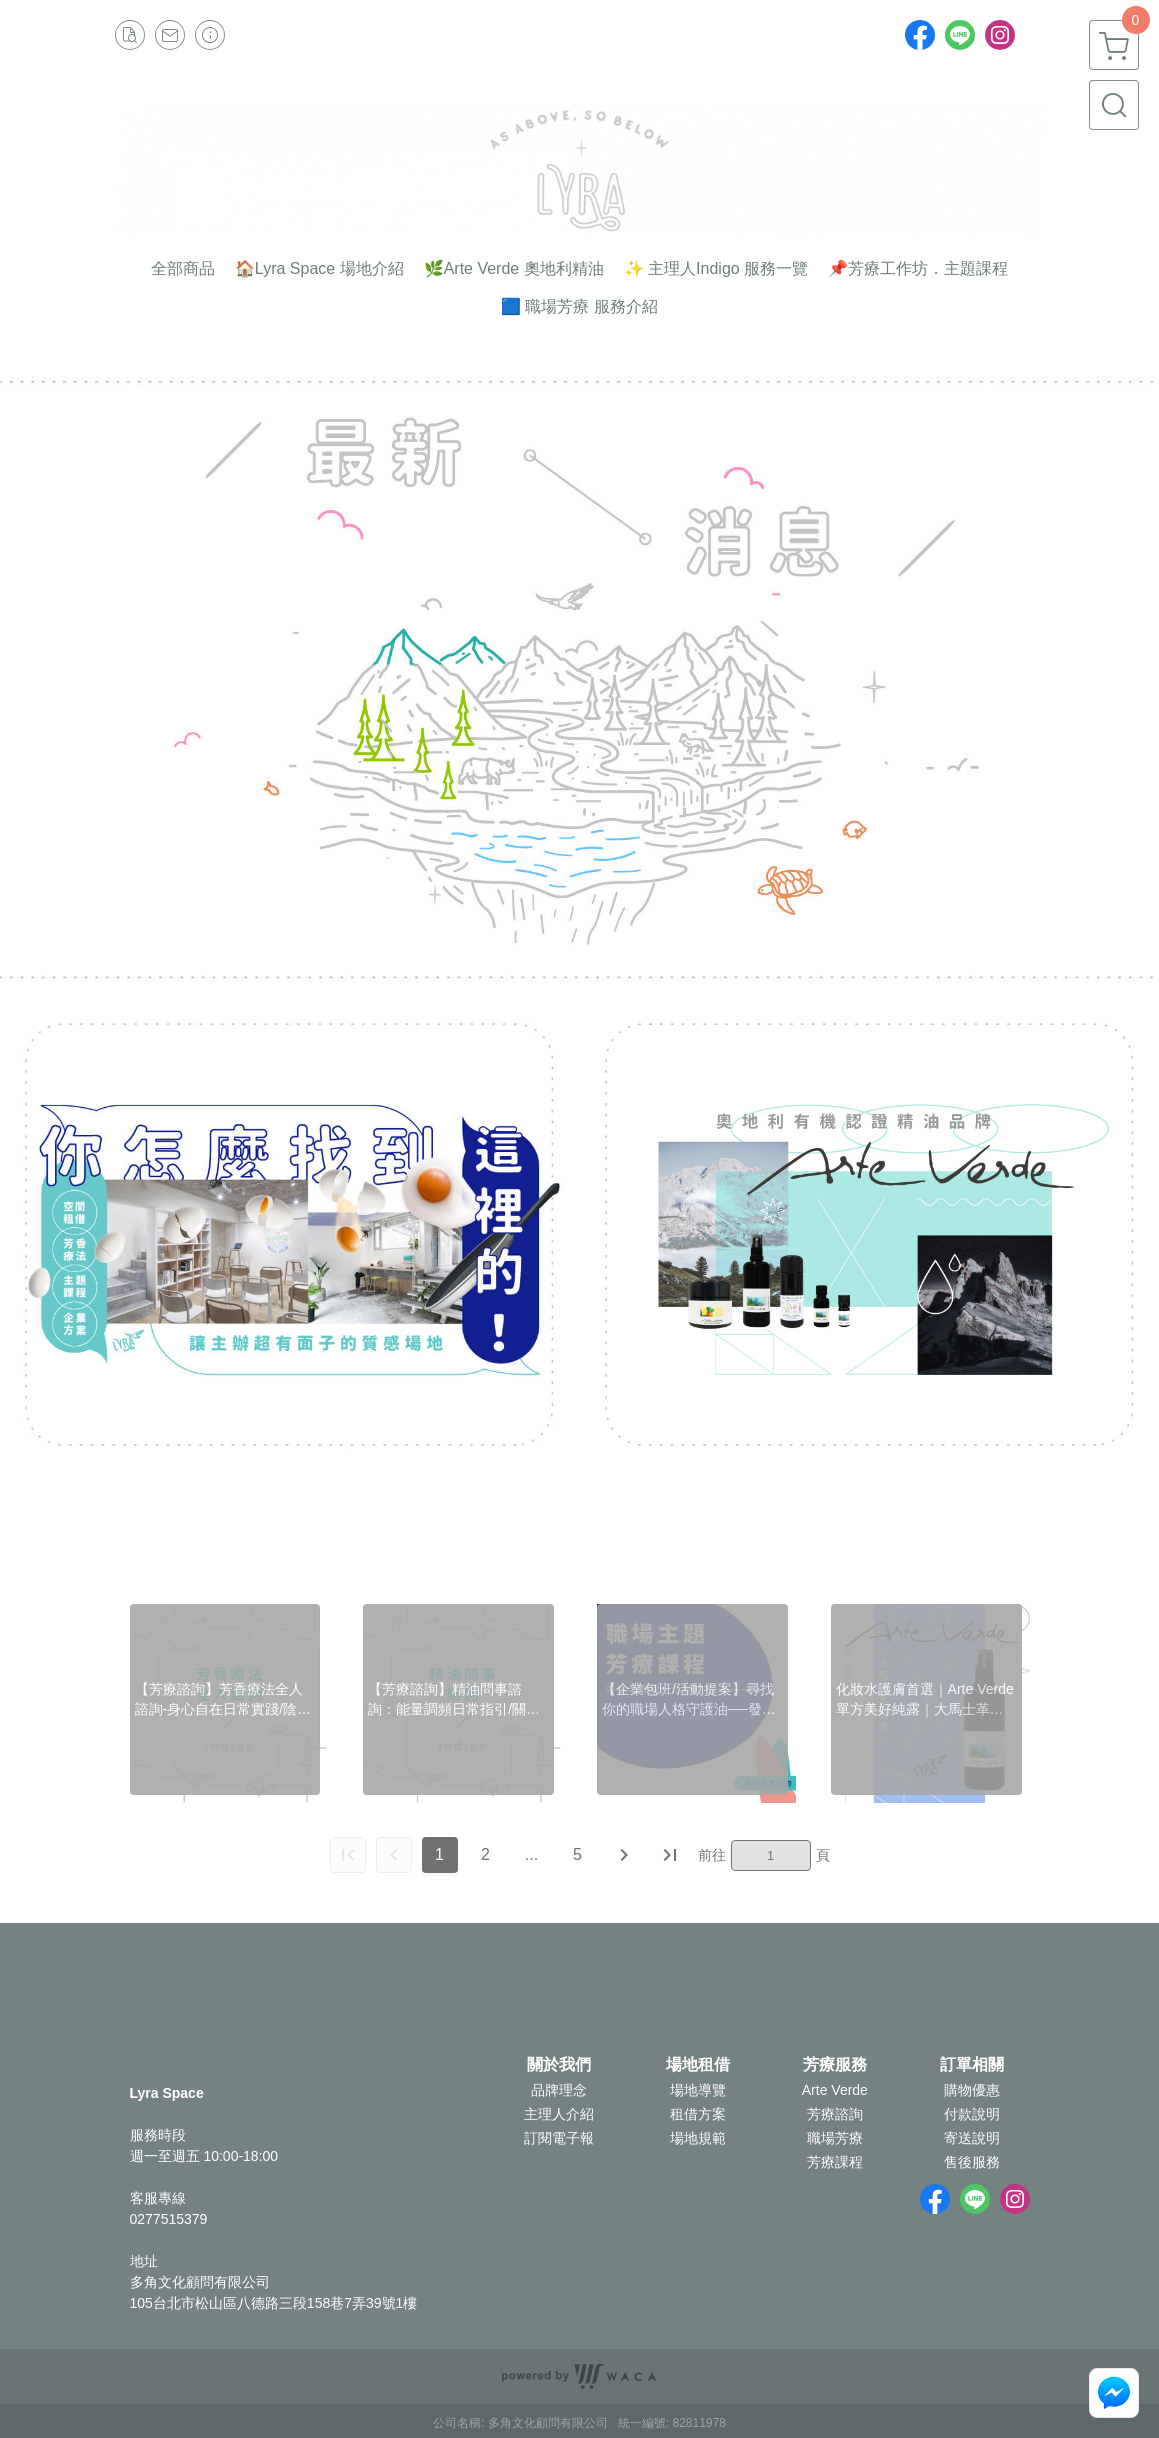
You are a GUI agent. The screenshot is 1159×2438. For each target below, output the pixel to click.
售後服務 (972, 2162)
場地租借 (698, 2065)
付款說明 (972, 2114)
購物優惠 (972, 2090)
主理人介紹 (559, 2114)
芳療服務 (835, 2065)
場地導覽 (698, 2090)
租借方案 (698, 2114)
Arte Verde (835, 2090)
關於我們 (559, 2065)
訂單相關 (972, 2065)
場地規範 (698, 2138)
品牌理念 (559, 2090)
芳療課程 (835, 2162)
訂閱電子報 (559, 2138)
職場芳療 (835, 2138)
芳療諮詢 (835, 2114)
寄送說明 (972, 2138)
